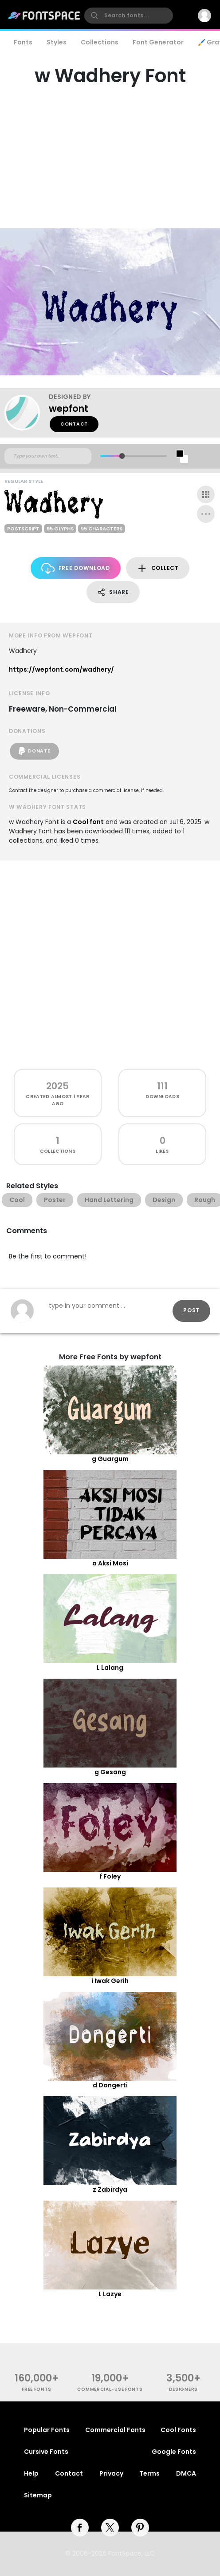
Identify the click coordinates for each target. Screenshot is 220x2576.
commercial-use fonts (109, 2389)
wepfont (68, 408)
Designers (183, 2389)
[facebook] (80, 2527)
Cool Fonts (178, 2429)
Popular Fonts (47, 2429)
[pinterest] (140, 2527)
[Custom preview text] (47, 456)
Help (31, 2473)
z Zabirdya (110, 2189)
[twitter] (110, 2527)
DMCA (186, 2473)
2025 (57, 1085)
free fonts (36, 2389)
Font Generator (158, 42)
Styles (57, 42)
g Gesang (110, 1772)
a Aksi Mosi (110, 1563)
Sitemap (38, 2495)
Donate (34, 751)
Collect (158, 568)
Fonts (23, 42)
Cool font (88, 821)
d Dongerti (110, 2085)
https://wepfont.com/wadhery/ (61, 669)
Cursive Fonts (46, 2451)
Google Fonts (174, 2451)
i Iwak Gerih (110, 1980)
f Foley (110, 1876)
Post (191, 1310)
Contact (74, 424)
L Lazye (110, 2293)
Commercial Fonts (115, 2429)
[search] (128, 16)
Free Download (75, 568)
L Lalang (110, 1667)
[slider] (122, 456)
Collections (99, 42)
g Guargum (110, 1458)
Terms (149, 2473)
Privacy (111, 2473)
